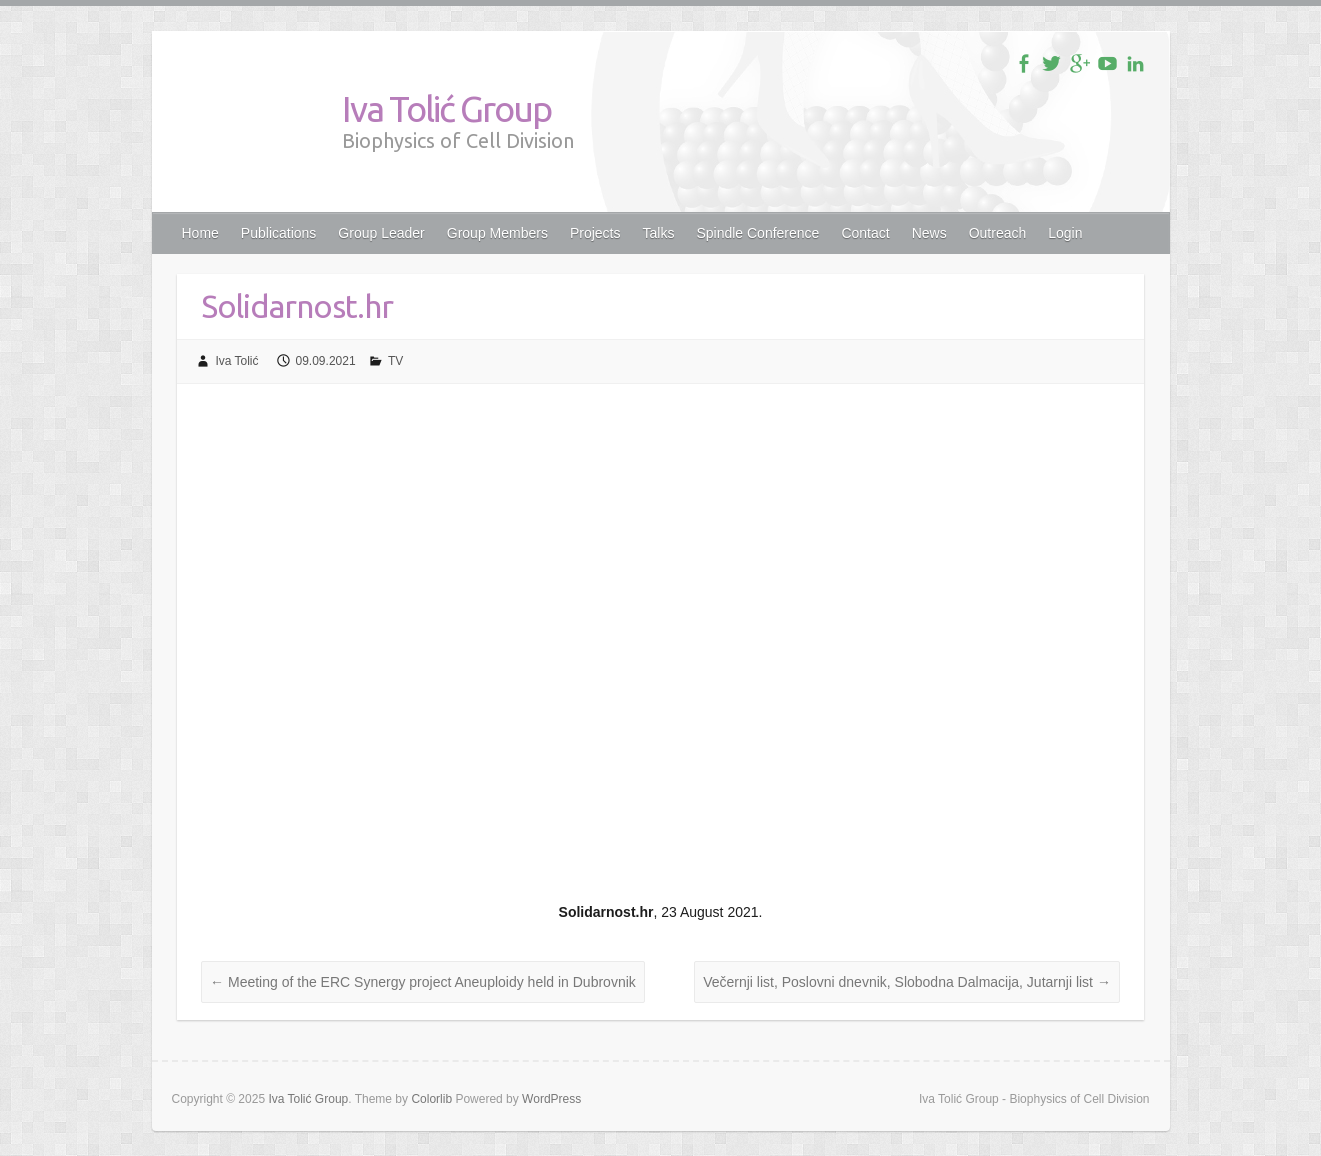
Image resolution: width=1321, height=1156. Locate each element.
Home (200, 233)
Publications (279, 233)
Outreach (998, 233)
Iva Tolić (236, 361)
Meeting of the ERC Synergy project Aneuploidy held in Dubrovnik (423, 982)
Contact (865, 233)
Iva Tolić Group (446, 108)
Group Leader (381, 233)
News (929, 233)
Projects (595, 233)
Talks (659, 233)
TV (395, 361)
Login (1065, 233)
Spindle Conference (757, 233)
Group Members (497, 233)
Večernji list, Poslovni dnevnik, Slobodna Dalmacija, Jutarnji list (907, 982)
